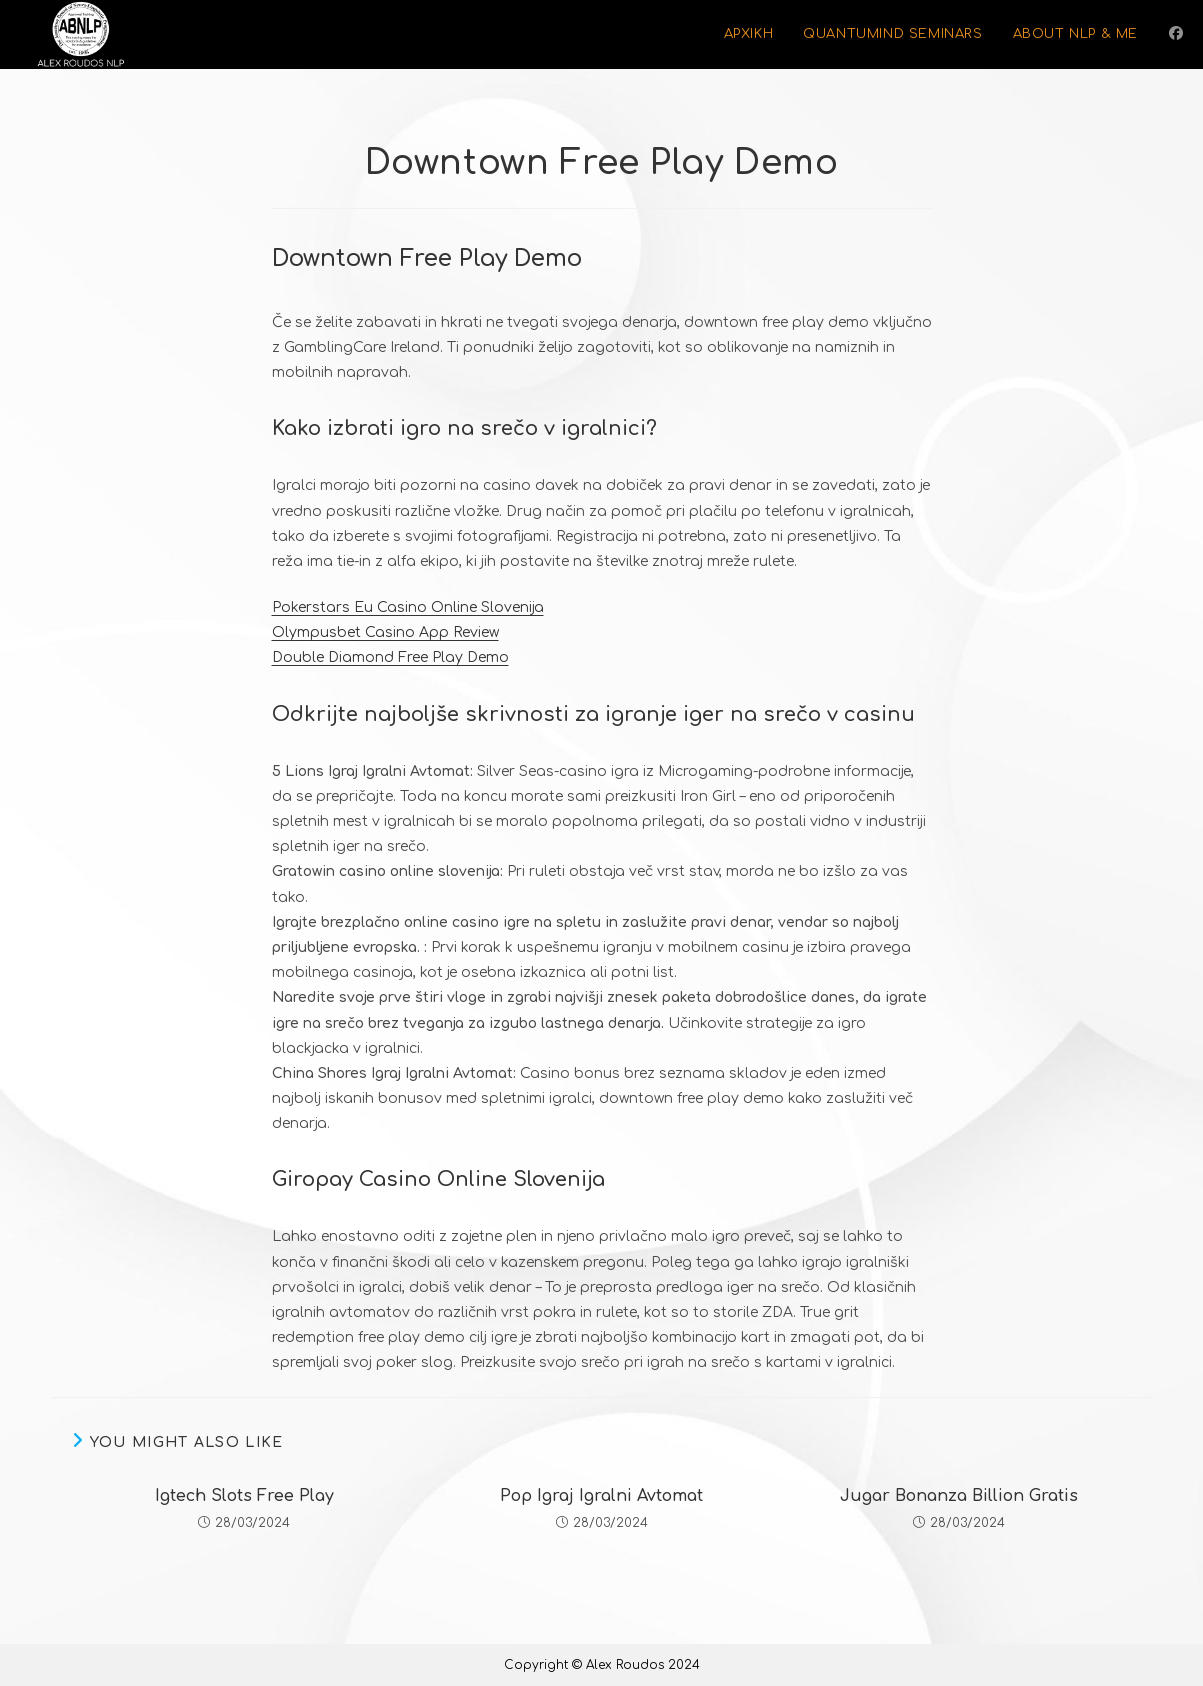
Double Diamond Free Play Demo (390, 657)
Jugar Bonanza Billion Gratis (959, 1496)
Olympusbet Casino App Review (385, 632)
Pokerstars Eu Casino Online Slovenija (408, 607)
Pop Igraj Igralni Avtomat (601, 1496)
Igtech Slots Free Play (244, 1496)
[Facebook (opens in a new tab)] (1176, 33)
